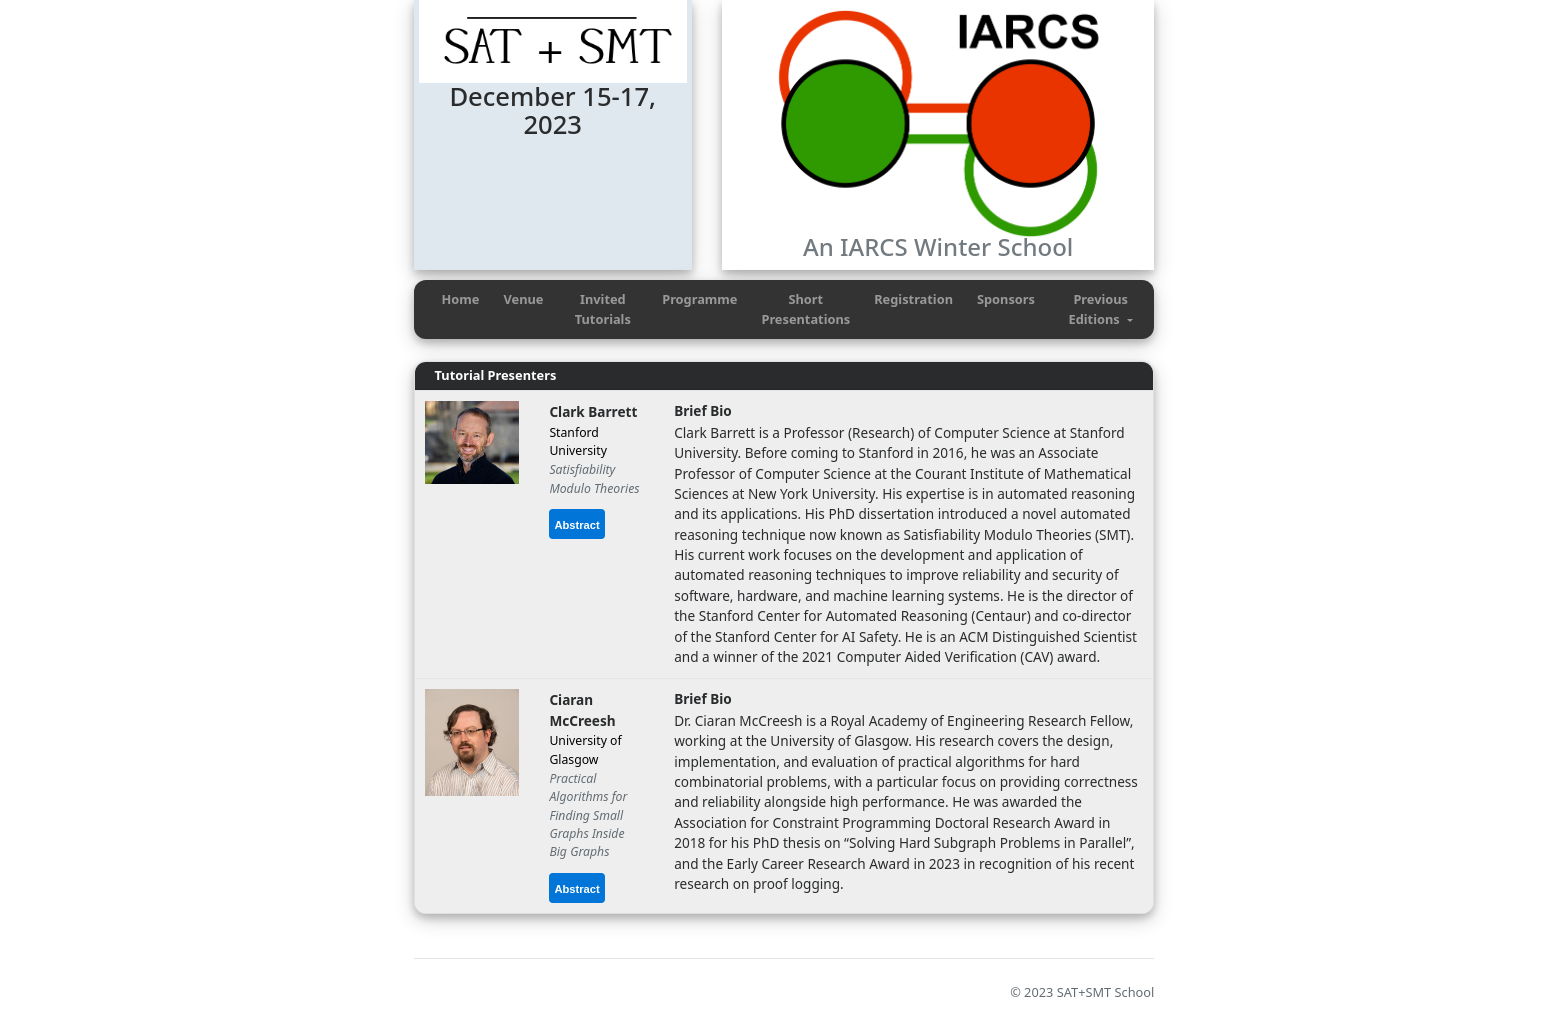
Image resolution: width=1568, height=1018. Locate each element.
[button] (1100, 309)
